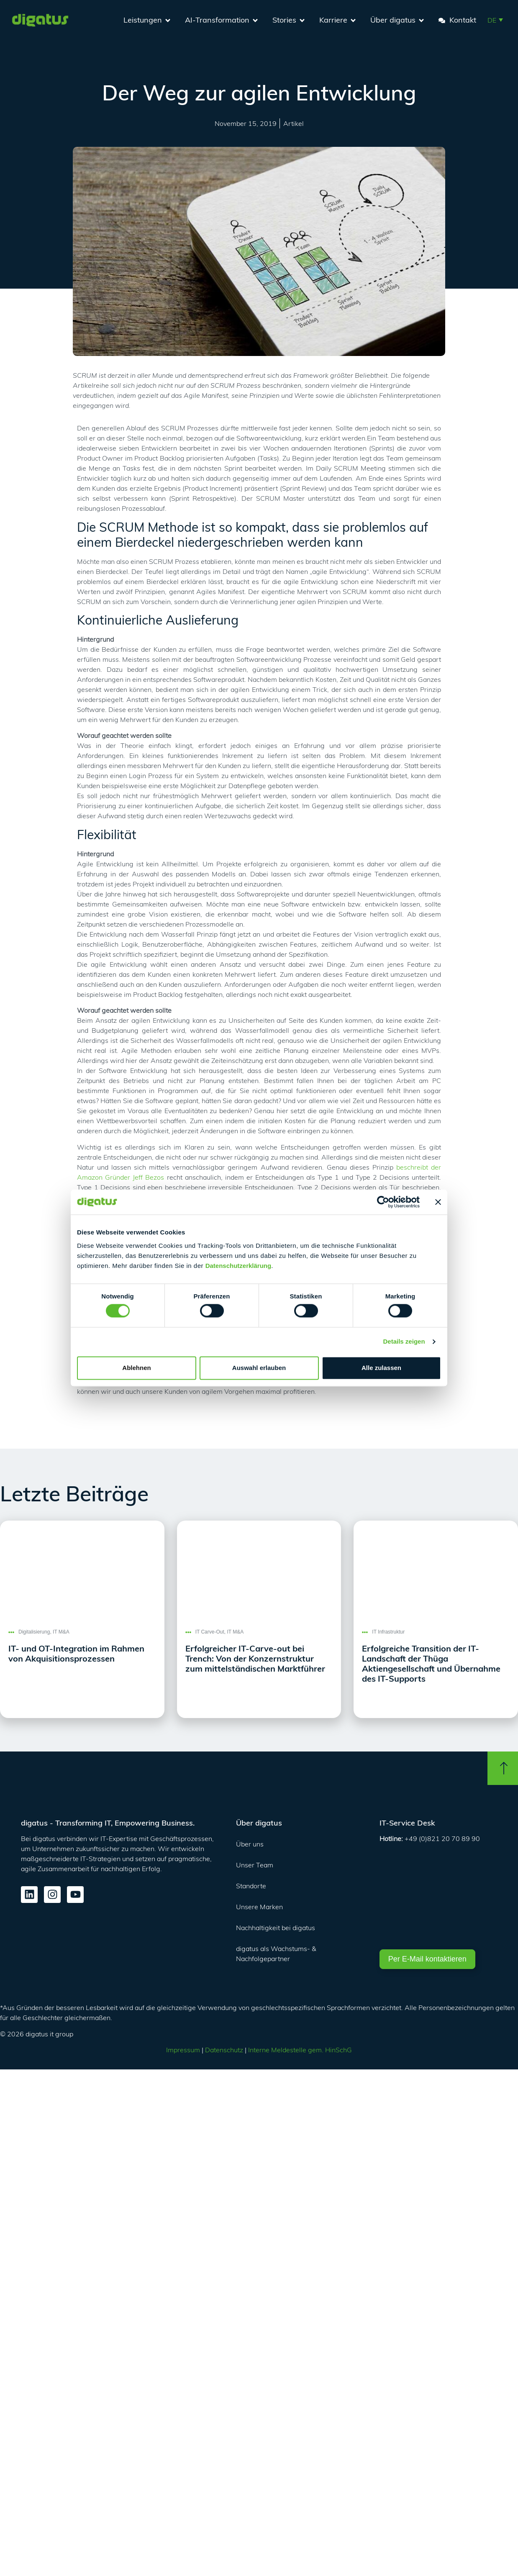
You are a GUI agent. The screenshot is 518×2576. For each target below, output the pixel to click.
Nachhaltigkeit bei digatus (275, 1927)
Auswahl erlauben (259, 1367)
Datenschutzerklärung (238, 1265)
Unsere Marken (259, 1907)
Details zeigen (404, 1341)
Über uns (250, 1844)
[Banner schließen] (438, 1202)
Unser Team (254, 1865)
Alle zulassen (381, 1367)
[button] (495, 20)
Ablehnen (136, 1367)
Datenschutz (224, 2050)
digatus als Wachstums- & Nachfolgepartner (276, 1953)
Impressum (183, 2050)
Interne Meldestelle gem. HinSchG (300, 2050)
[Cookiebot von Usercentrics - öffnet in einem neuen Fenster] (383, 1202)
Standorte (251, 1886)
